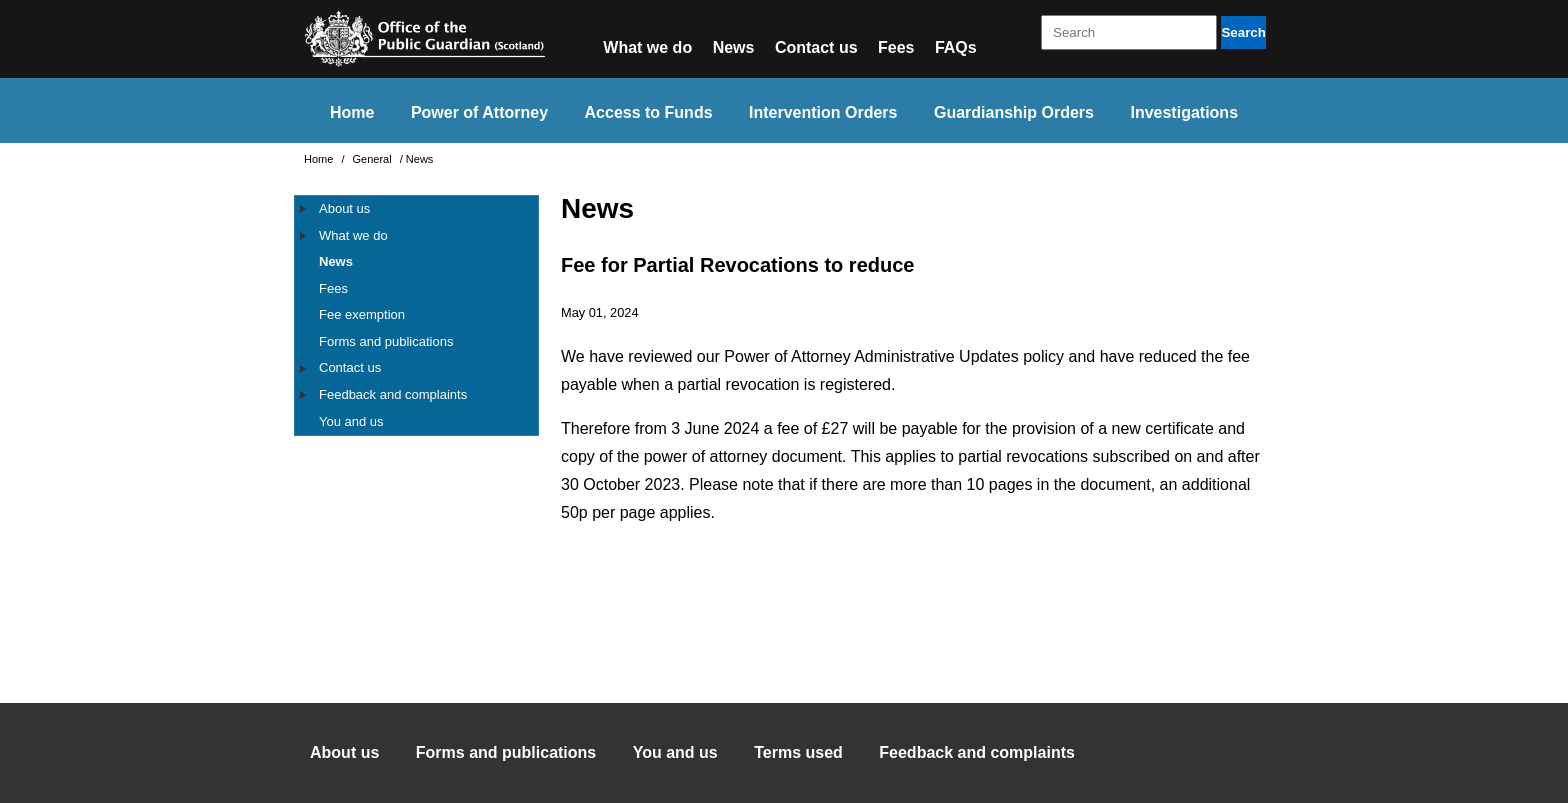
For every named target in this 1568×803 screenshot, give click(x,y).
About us (344, 208)
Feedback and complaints (393, 394)
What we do (647, 47)
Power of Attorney (479, 112)
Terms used (798, 752)
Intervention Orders (823, 112)
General (374, 159)
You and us (351, 421)
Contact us (816, 47)
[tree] (416, 315)
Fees (896, 47)
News (734, 47)
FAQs (956, 47)
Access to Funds (649, 112)
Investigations (1184, 112)
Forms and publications (386, 341)
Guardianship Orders (1014, 112)
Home (352, 112)
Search (1243, 32)
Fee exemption (362, 314)
